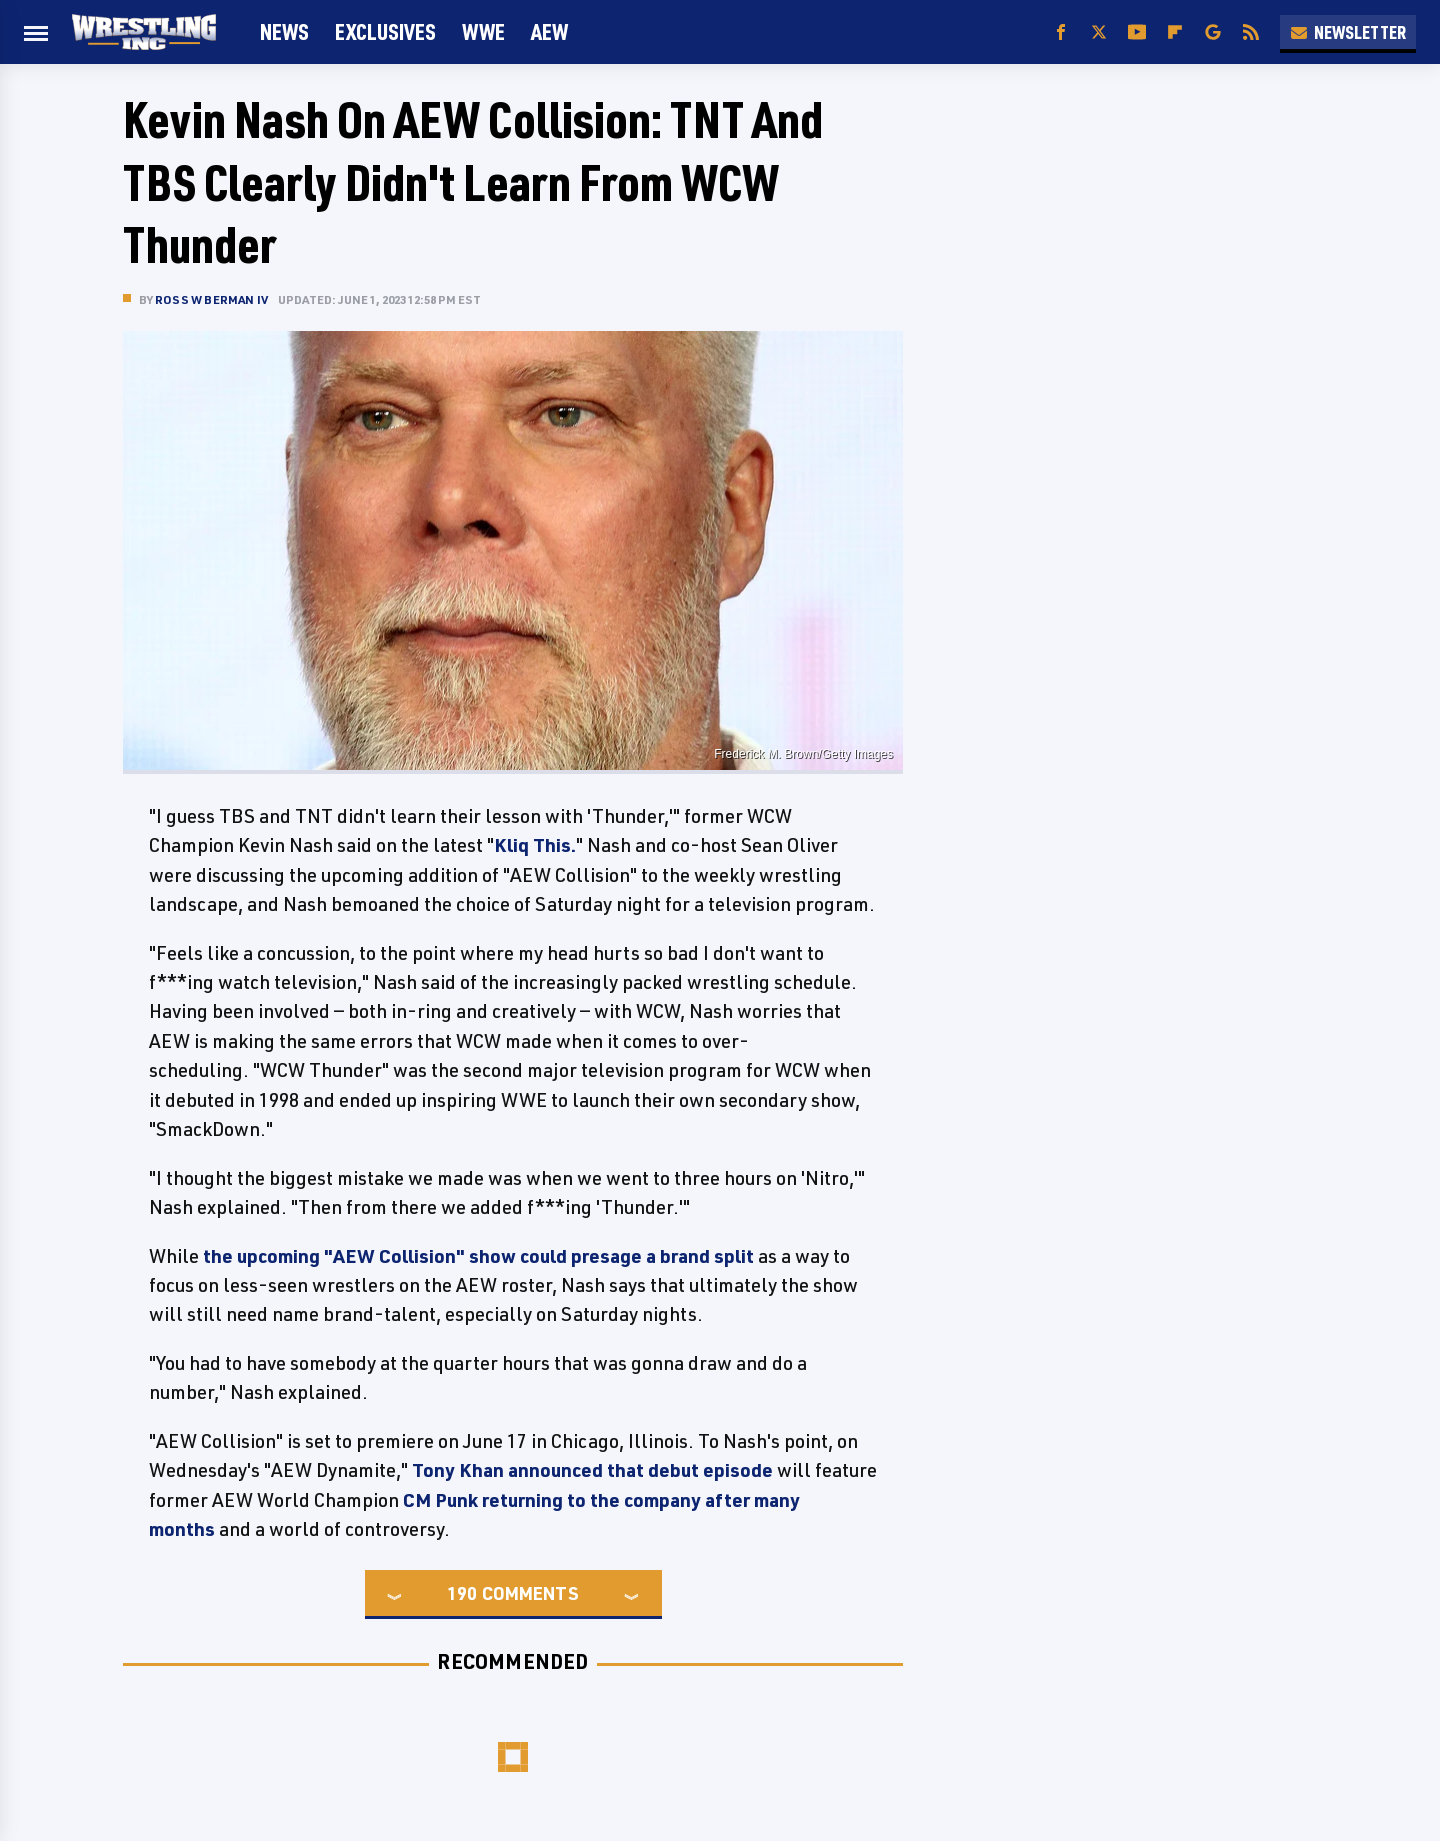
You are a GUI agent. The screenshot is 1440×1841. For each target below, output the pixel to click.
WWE (483, 31)
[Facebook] (1061, 32)
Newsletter (1348, 32)
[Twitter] (1099, 32)
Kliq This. (535, 845)
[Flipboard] (1175, 32)
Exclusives (385, 31)
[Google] (1213, 32)
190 (462, 1593)
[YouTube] (1137, 32)
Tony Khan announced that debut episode (592, 1470)
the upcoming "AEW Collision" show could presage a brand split (478, 1256)
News (284, 31)
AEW (549, 31)
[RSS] (1251, 32)
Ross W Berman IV (211, 299)
